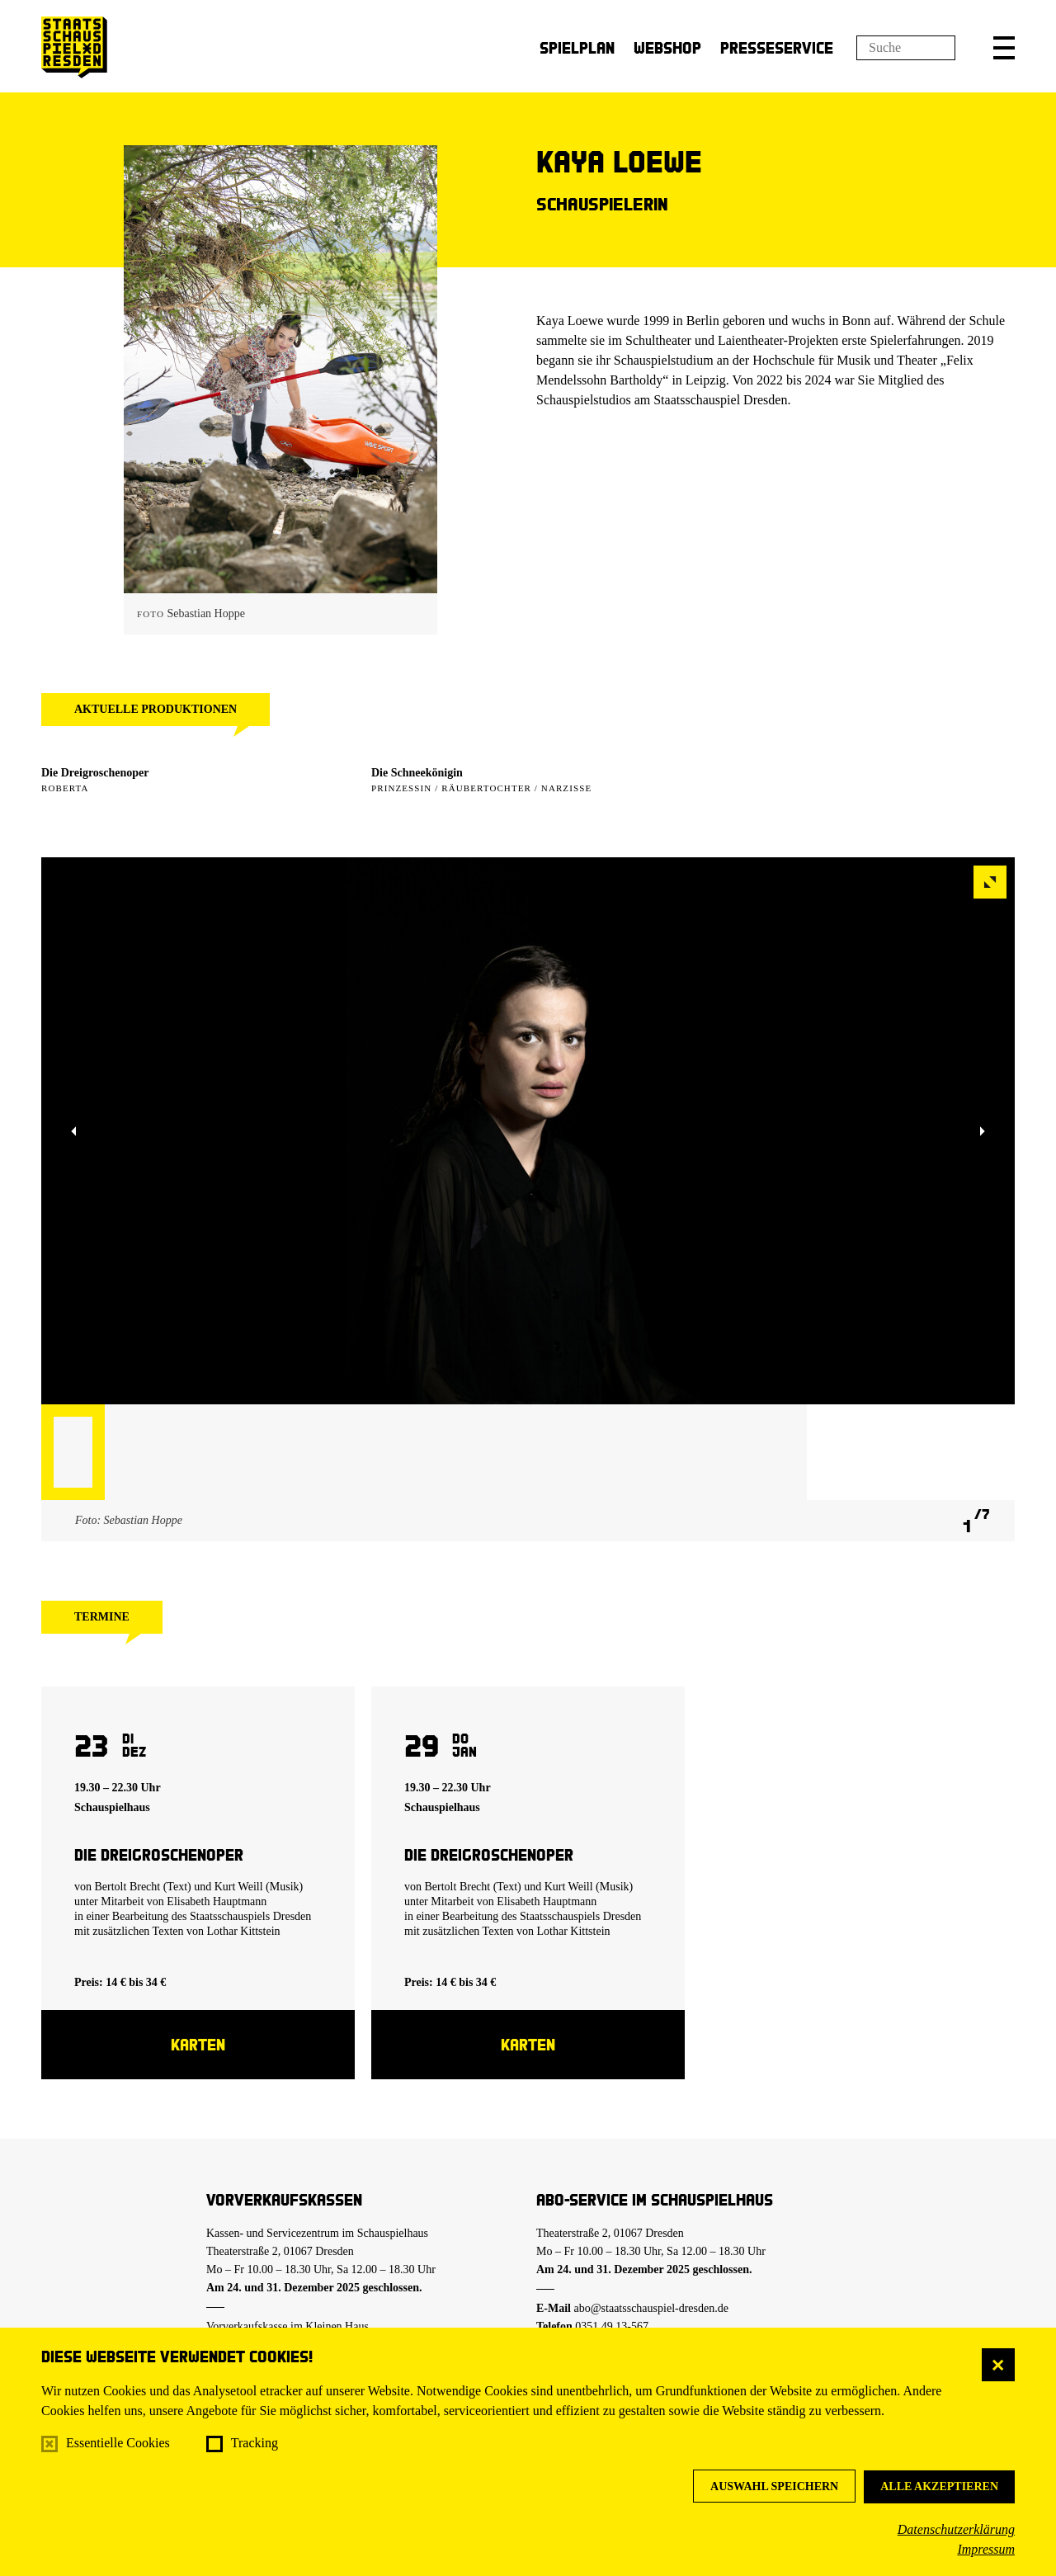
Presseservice (776, 47)
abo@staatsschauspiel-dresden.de (651, 2308)
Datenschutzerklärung (956, 2529)
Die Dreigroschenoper (95, 773)
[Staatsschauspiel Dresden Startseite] (74, 47)
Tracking (254, 2443)
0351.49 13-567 (611, 2326)
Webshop (667, 47)
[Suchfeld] (905, 47)
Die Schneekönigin (417, 773)
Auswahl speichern (774, 2486)
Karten (198, 2044)
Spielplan (577, 47)
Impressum (986, 2549)
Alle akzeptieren (939, 2486)
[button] (1004, 47)
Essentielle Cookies (118, 2443)
